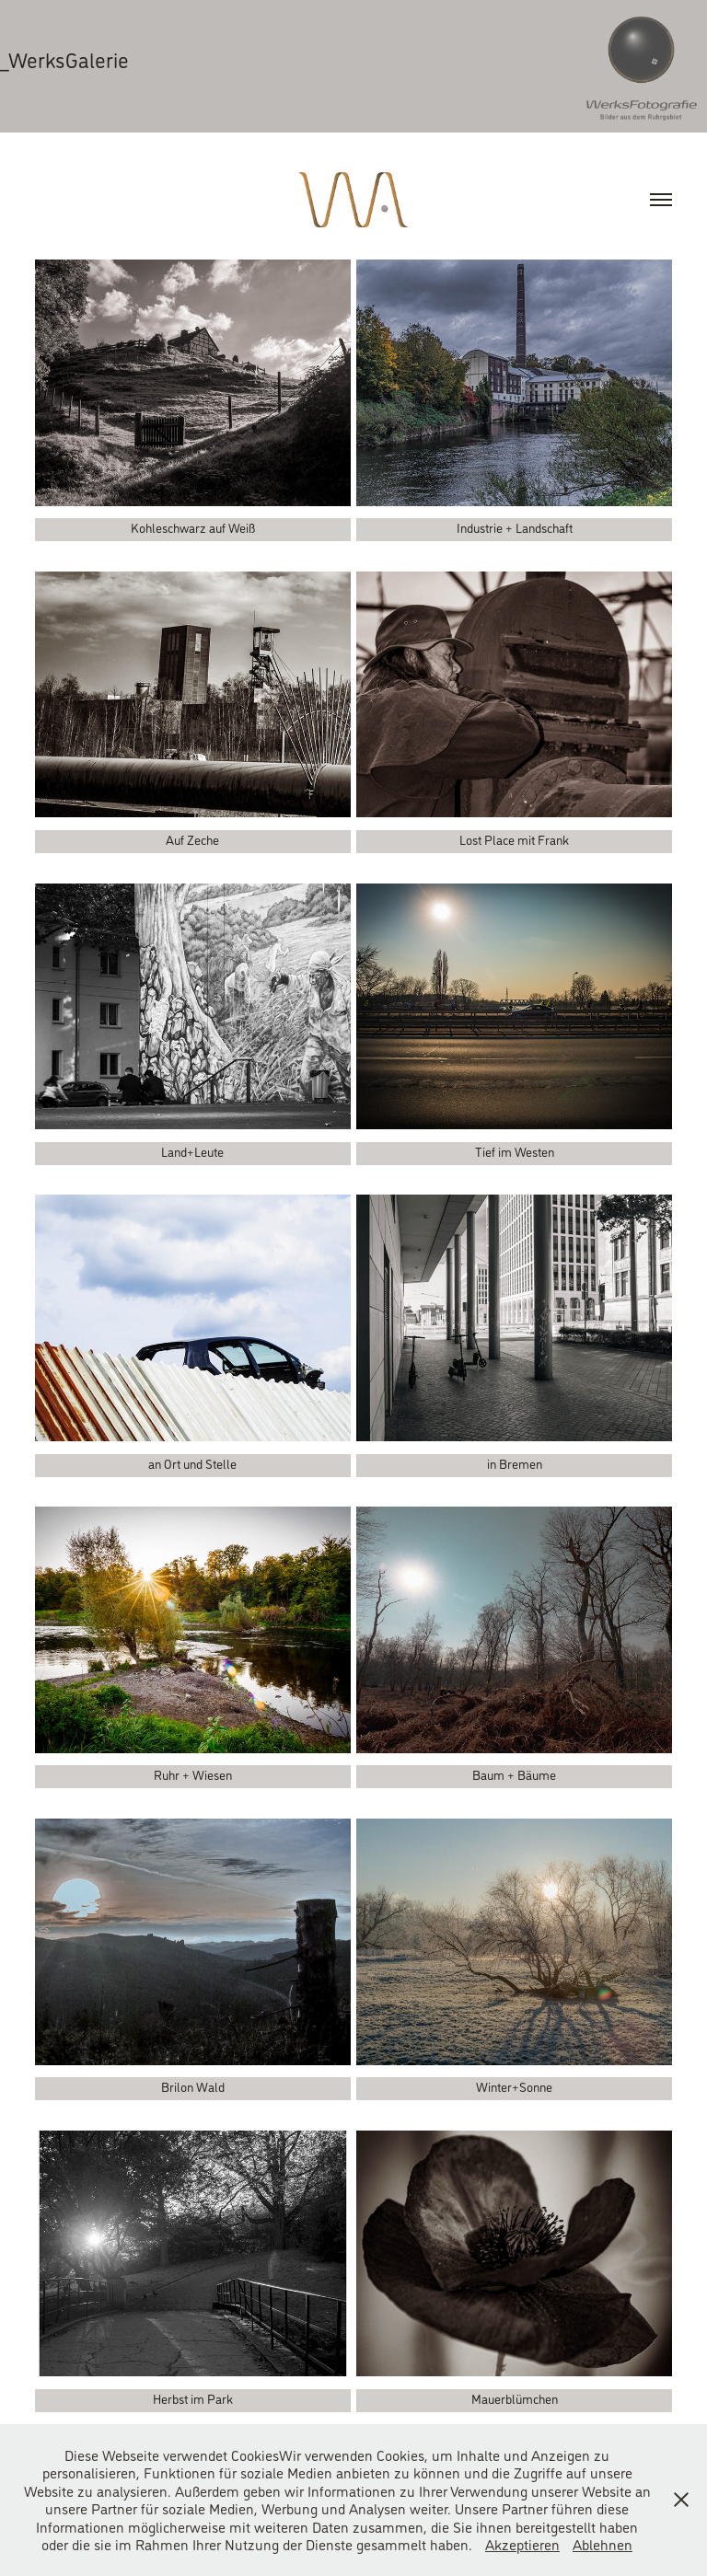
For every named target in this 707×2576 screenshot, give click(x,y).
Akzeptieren (522, 2544)
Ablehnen (602, 2544)
